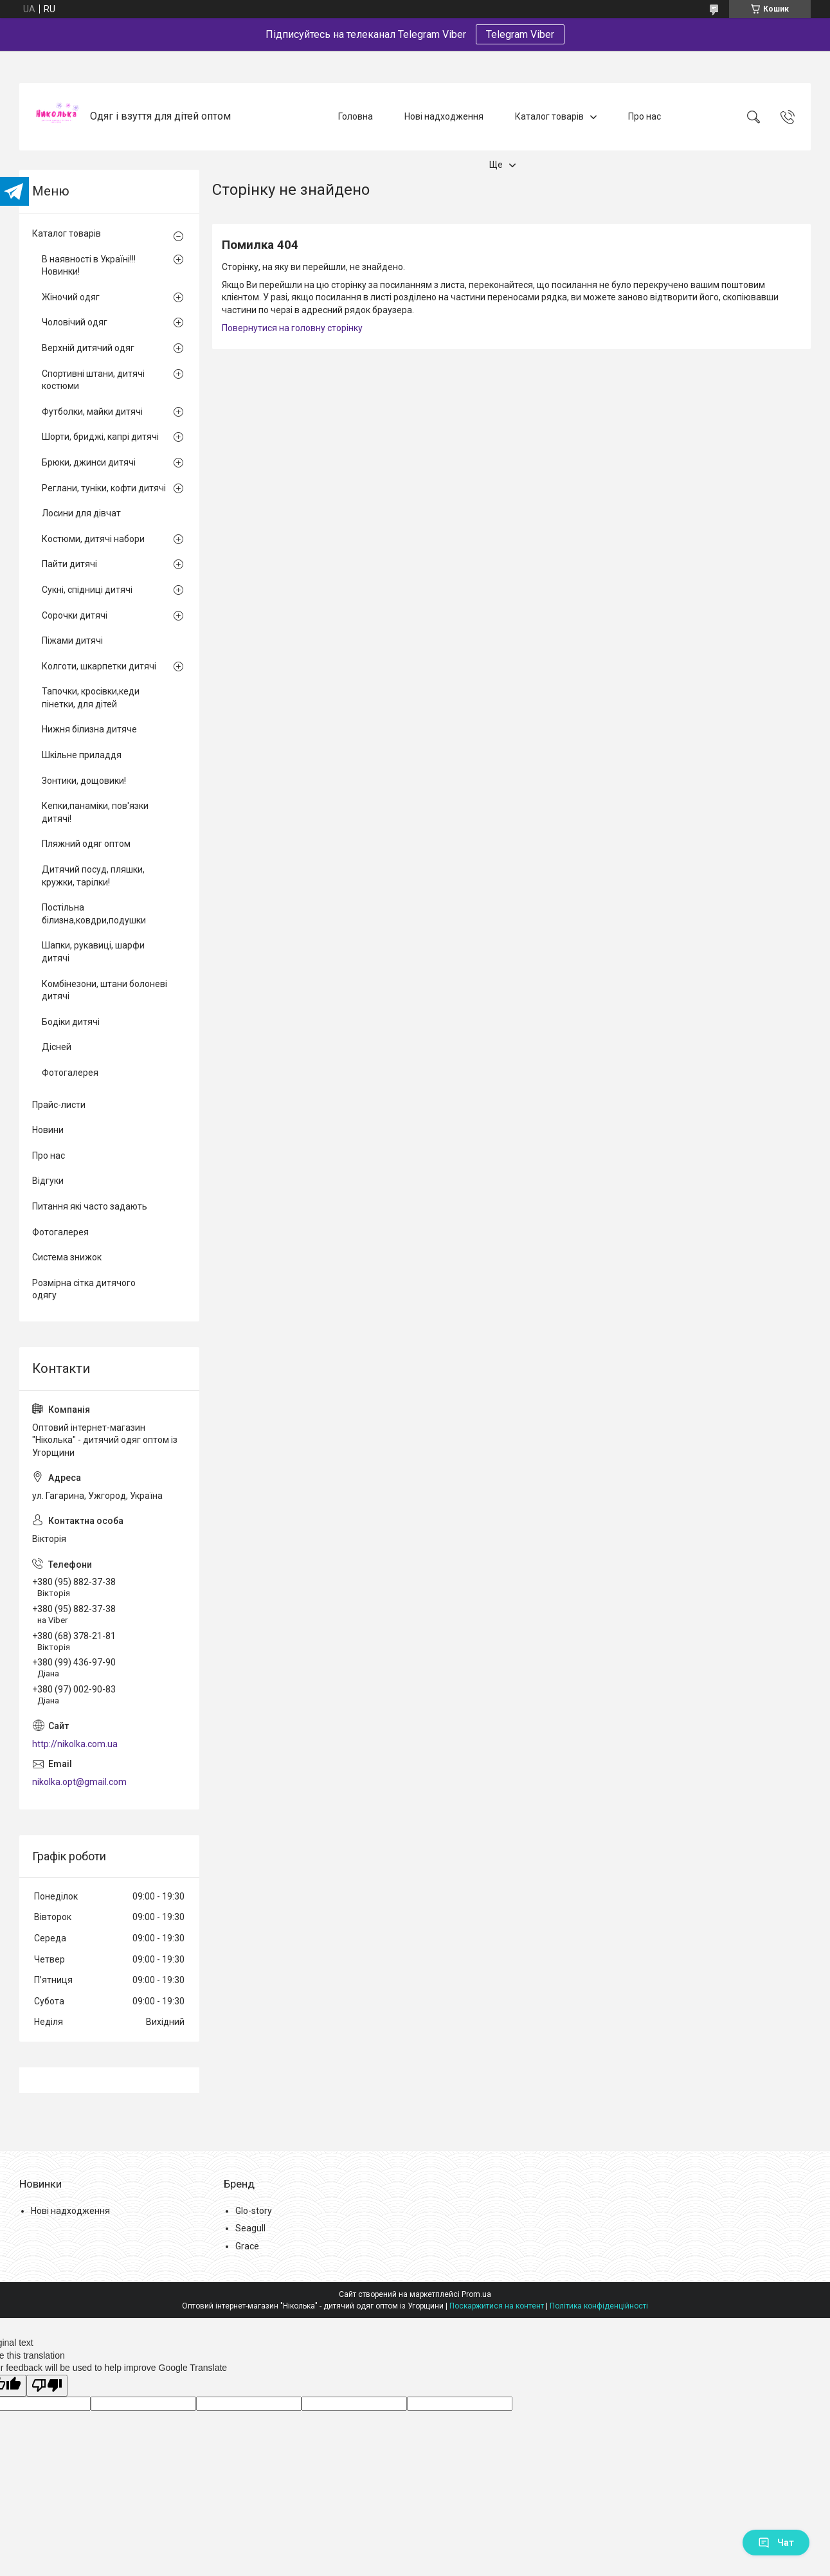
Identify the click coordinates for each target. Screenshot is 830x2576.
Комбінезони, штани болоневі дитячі (104, 990)
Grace (247, 2246)
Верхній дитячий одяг (88, 348)
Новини (48, 1130)
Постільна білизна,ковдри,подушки (94, 913)
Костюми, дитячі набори (93, 539)
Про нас (644, 116)
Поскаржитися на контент (496, 2305)
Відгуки (48, 1180)
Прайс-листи (59, 1105)
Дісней (56, 1047)
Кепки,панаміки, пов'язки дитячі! (95, 812)
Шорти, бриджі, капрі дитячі (100, 436)
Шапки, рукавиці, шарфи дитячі (93, 951)
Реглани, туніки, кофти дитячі (104, 488)
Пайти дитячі (69, 564)
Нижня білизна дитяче (89, 729)
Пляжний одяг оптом (86, 844)
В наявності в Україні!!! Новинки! (89, 265)
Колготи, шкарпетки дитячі (99, 666)
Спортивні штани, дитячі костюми (93, 380)
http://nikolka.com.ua (75, 1744)
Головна (355, 116)
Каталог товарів (549, 116)
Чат (776, 2542)
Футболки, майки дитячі (92, 411)
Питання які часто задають (89, 1206)
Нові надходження (443, 116)
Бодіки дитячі (71, 1022)
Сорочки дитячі (74, 615)
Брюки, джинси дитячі (89, 462)
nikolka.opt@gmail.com (79, 1782)
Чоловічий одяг (74, 322)
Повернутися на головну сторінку (292, 328)
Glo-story (253, 2211)
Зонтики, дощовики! (84, 781)
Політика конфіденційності (599, 2305)
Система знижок (67, 1257)
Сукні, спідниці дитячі (87, 590)
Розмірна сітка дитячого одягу (84, 1289)
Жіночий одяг (71, 297)
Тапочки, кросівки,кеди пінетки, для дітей (91, 697)
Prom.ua (476, 2294)
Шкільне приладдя (82, 755)
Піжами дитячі (72, 640)
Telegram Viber (520, 34)
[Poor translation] (47, 2386)
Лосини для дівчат (81, 513)
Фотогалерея (70, 1072)
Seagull (250, 2228)
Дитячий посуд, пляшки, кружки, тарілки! (93, 875)
